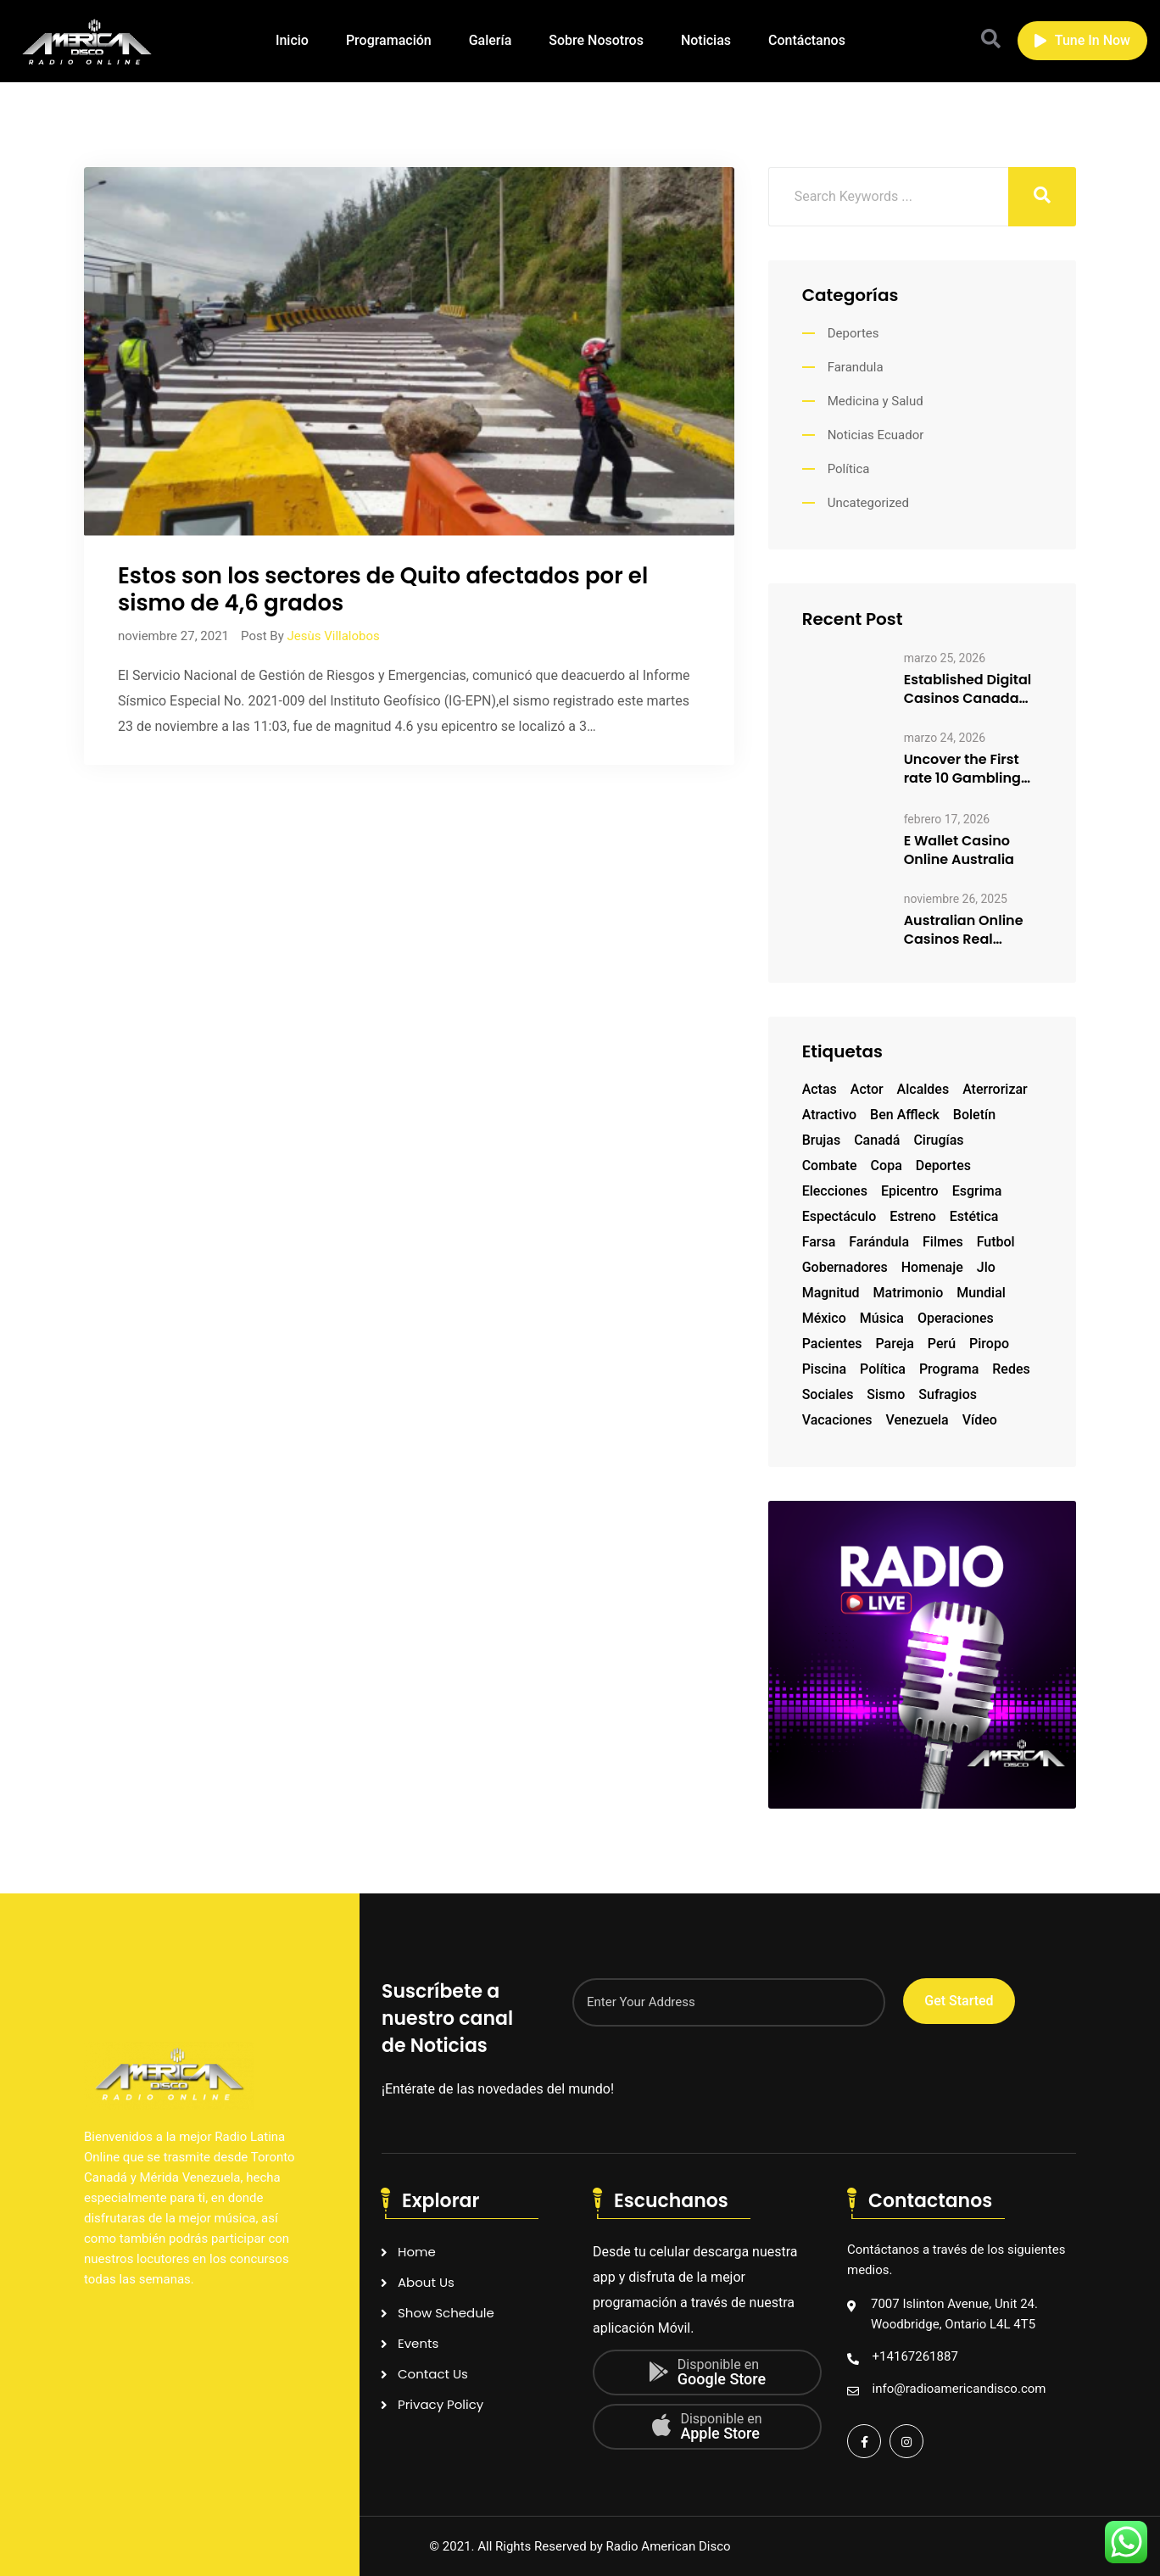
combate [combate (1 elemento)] (829, 1165)
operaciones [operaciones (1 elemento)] (955, 1318)
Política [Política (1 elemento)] (883, 1369)
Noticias (706, 40)
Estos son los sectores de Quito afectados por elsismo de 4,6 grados (383, 589)
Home (417, 2252)
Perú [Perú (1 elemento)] (942, 1343)
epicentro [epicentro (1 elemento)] (910, 1191)
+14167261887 (915, 2356)
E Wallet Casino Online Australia (959, 850)
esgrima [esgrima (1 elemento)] (977, 1191)
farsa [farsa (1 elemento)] (819, 1242)
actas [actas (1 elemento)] (819, 1089)
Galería (490, 40)
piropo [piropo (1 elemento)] (989, 1343)
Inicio (292, 40)
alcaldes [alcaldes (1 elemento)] (923, 1089)
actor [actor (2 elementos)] (867, 1089)
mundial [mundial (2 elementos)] (981, 1293)
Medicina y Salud (875, 401)
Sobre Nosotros (596, 40)
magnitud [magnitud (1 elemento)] (831, 1293)
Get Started (958, 2001)
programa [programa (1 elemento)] (949, 1369)
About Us (426, 2282)
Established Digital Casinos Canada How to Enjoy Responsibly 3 (968, 689)
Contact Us (433, 2374)
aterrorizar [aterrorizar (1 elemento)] (995, 1089)
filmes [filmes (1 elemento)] (943, 1242)
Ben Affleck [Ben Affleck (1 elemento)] (905, 1115)
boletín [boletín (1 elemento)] (974, 1115)
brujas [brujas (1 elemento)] (821, 1140)
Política (849, 469)
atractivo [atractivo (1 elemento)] (829, 1115)
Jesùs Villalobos (333, 636)
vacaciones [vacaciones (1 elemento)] (837, 1420)
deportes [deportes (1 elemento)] (943, 1165)
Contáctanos (806, 40)
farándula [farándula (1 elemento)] (879, 1242)
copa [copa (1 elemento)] (886, 1165)
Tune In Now (1082, 40)
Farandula (856, 367)
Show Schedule (446, 2313)
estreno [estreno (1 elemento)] (913, 1216)
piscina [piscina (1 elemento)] (824, 1369)
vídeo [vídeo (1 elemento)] (979, 1420)
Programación (389, 40)
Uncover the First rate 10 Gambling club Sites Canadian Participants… (962, 769)
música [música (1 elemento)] (882, 1318)
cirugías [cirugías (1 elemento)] (938, 1140)
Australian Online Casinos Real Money (963, 930)
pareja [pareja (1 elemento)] (894, 1343)
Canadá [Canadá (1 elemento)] (877, 1140)
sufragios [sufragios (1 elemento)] (947, 1394)
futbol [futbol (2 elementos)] (996, 1242)
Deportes (853, 333)
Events (418, 2343)
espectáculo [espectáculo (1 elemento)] (839, 1216)
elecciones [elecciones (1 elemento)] (834, 1191)
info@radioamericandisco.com (959, 2388)
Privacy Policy (440, 2404)
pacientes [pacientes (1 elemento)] (832, 1343)
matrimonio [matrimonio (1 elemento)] (908, 1293)
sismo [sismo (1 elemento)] (886, 1394)
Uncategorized (868, 502)
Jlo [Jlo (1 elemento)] (986, 1267)
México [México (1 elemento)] (824, 1318)
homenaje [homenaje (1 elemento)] (932, 1267)
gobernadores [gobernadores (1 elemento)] (845, 1267)
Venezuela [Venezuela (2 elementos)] (916, 1420)
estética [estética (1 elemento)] (974, 1216)
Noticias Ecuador (876, 435)
